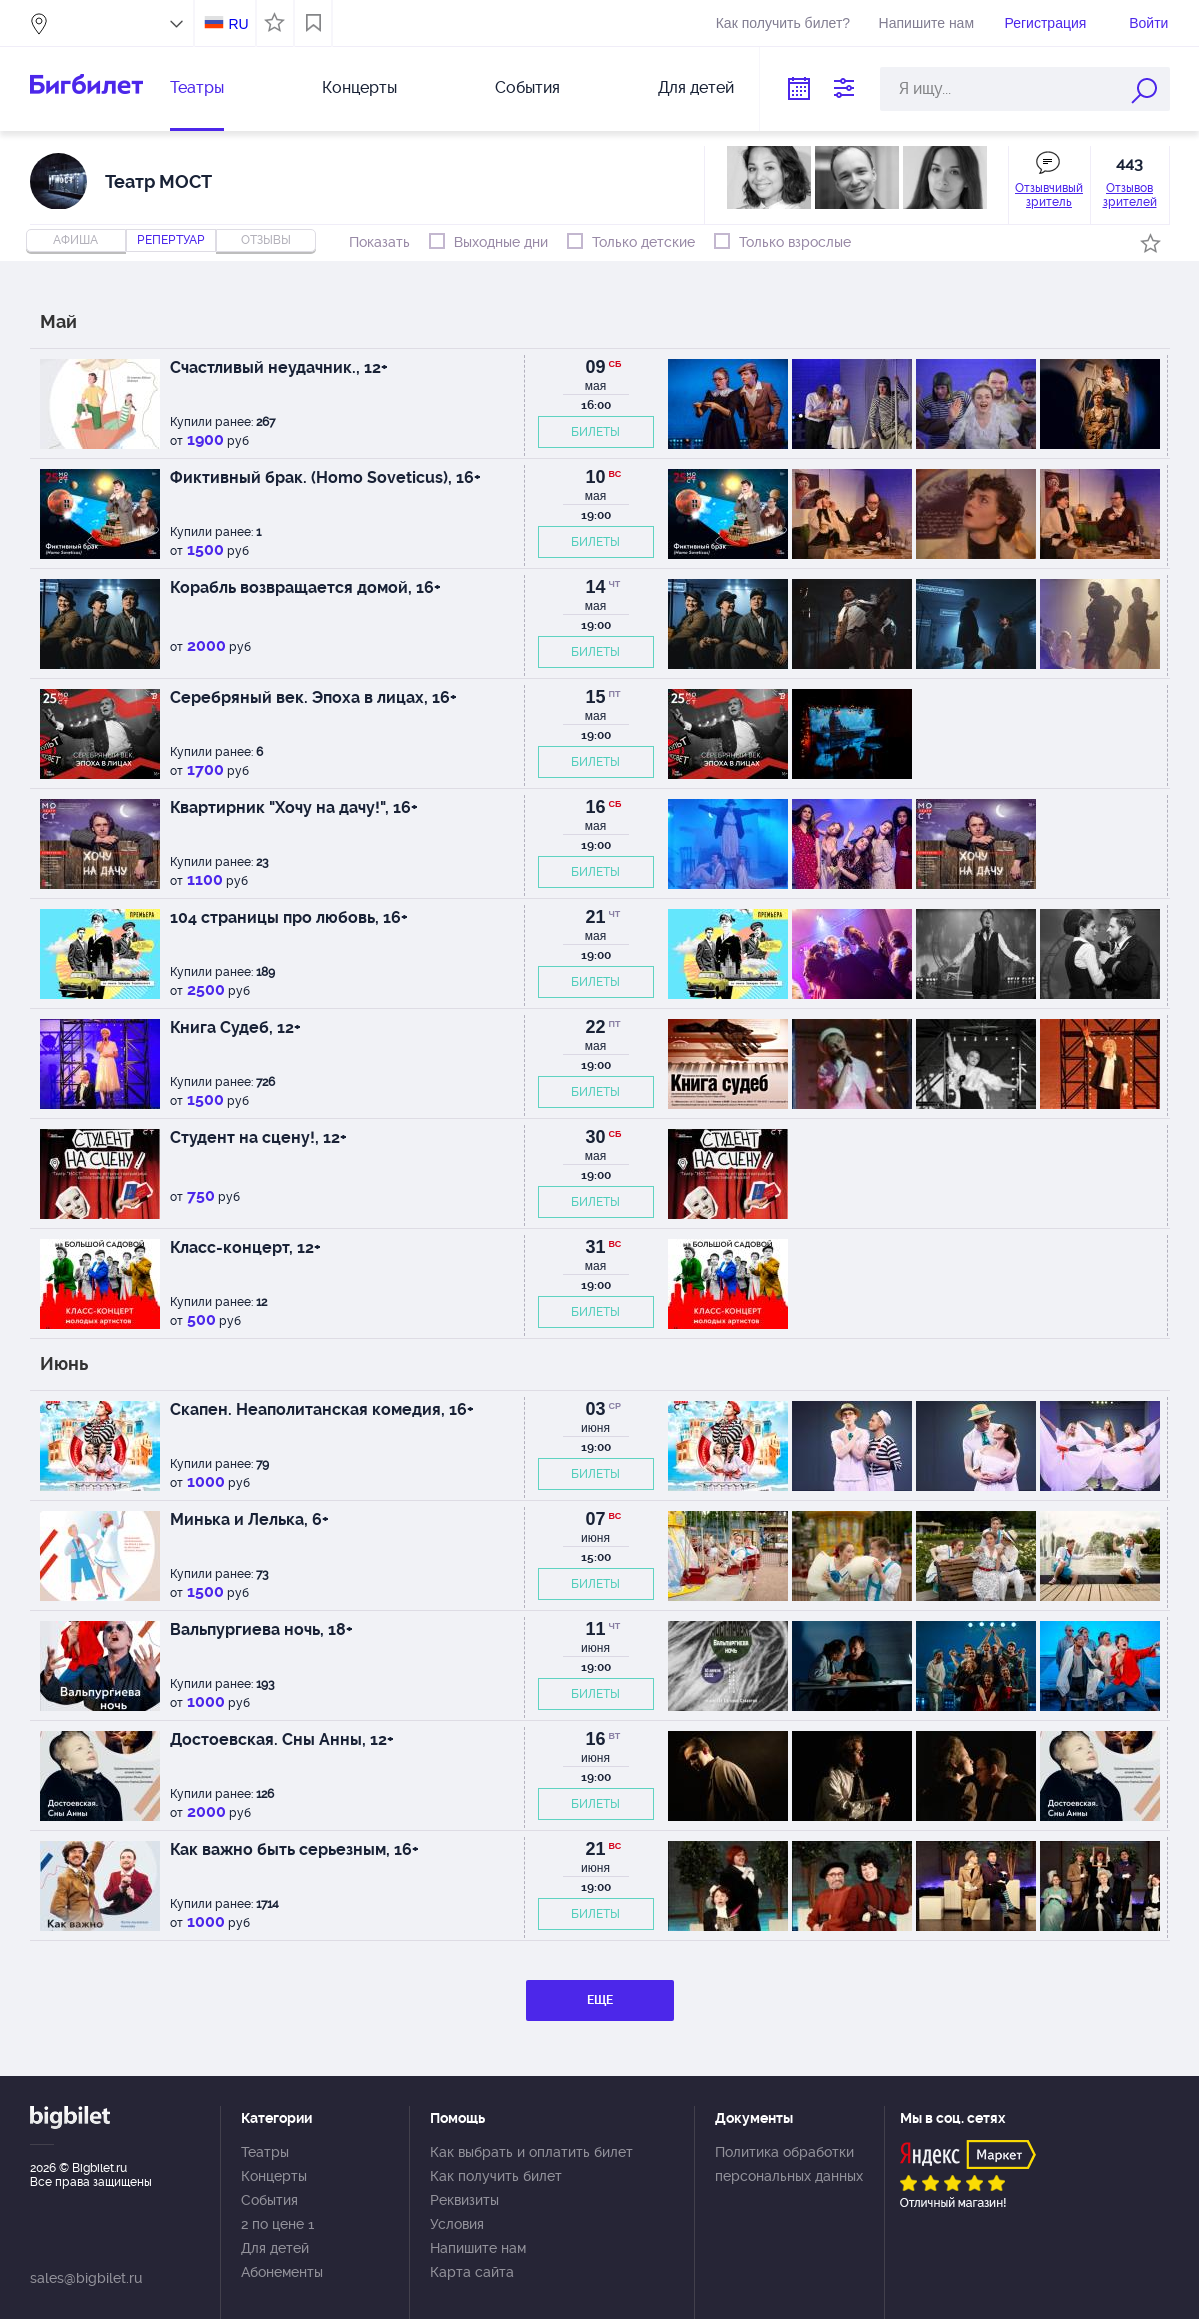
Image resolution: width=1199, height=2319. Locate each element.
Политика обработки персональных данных (789, 2164)
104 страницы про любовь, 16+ (289, 917)
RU (238, 24)
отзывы (266, 240)
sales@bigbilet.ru (86, 2278)
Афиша (75, 240)
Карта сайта (472, 2272)
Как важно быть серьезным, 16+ (294, 1849)
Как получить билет (496, 2176)
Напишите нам (926, 23)
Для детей (696, 87)
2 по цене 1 (277, 2224)
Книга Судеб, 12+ (235, 1027)
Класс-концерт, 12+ (245, 1247)
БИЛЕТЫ (595, 432)
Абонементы (282, 2272)
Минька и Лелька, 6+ (249, 1519)
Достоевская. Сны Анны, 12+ (282, 1739)
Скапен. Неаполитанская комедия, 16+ (322, 1409)
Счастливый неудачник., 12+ (279, 367)
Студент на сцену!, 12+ (258, 1137)
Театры (197, 87)
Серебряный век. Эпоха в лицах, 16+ (313, 697)
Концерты (359, 87)
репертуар (171, 240)
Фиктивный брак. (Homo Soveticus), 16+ (325, 477)
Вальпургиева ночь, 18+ (261, 1629)
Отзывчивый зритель (1049, 195)
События (527, 87)
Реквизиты (464, 2200)
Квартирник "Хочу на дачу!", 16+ (294, 807)
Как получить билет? (783, 23)
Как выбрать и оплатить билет (531, 2152)
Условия (457, 2224)
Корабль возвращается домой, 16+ (305, 587)
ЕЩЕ (600, 2000)
